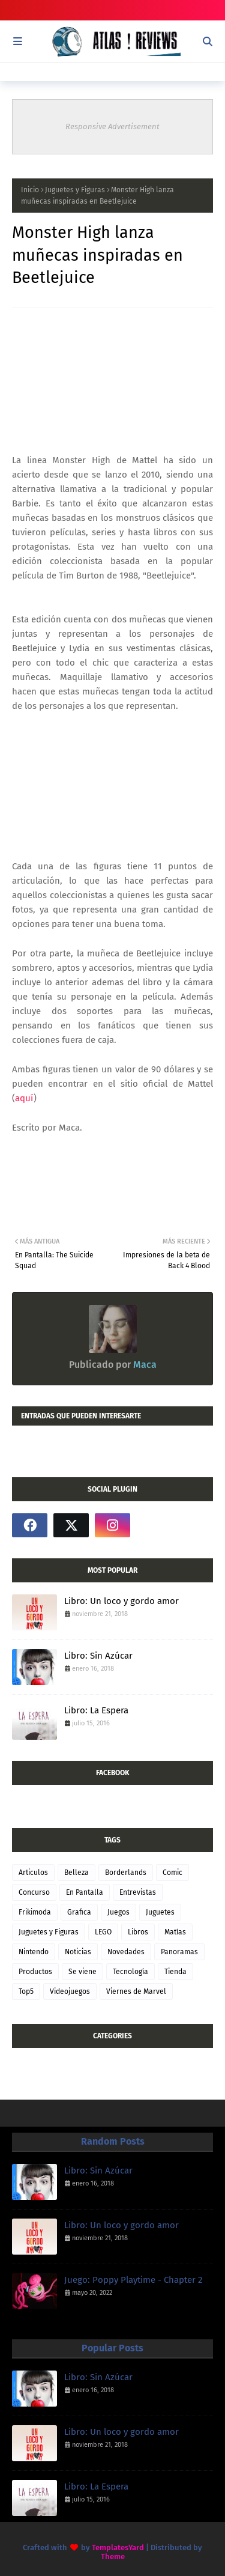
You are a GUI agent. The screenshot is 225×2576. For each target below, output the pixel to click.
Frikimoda (35, 1912)
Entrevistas (137, 1892)
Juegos (118, 1912)
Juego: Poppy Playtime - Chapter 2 (133, 2279)
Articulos (33, 1872)
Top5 (26, 1991)
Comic (172, 1872)
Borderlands (125, 1872)
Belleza (76, 1872)
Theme (113, 2556)
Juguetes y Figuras (75, 190)
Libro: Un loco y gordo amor (121, 1601)
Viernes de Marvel (136, 1991)
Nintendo (34, 1952)
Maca (144, 1364)
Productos (35, 1971)
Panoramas (179, 1952)
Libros (138, 1932)
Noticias (78, 1952)
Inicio (30, 190)
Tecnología (130, 1971)
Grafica (79, 1912)
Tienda (175, 1971)
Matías (175, 1932)
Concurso (34, 1892)
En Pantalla (84, 1892)
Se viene (82, 1971)
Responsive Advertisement (112, 126)
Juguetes (160, 1912)
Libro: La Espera (96, 1710)
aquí (24, 1098)
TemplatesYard (118, 2547)
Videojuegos (70, 1991)
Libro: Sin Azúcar (98, 1655)
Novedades (126, 1952)
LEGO (103, 1932)
